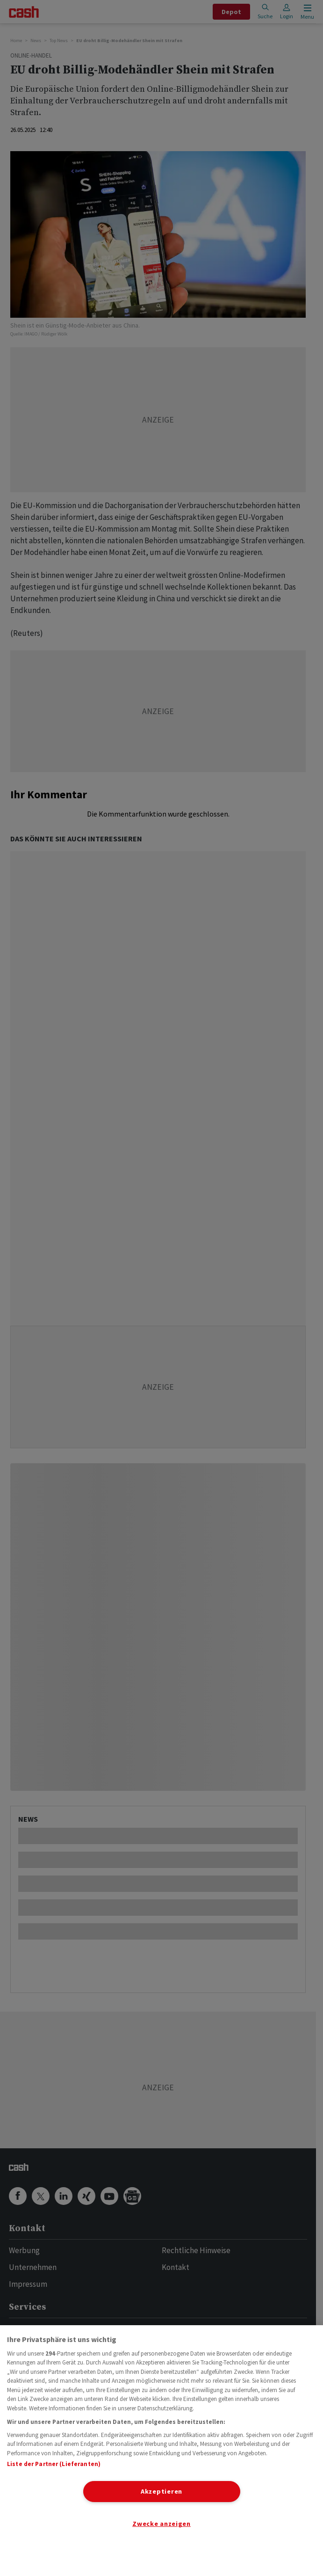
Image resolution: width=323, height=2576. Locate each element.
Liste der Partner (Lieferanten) (53, 2464)
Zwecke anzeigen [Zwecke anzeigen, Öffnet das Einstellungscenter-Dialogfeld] (161, 2523)
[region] (161, 2450)
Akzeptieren (161, 2491)
